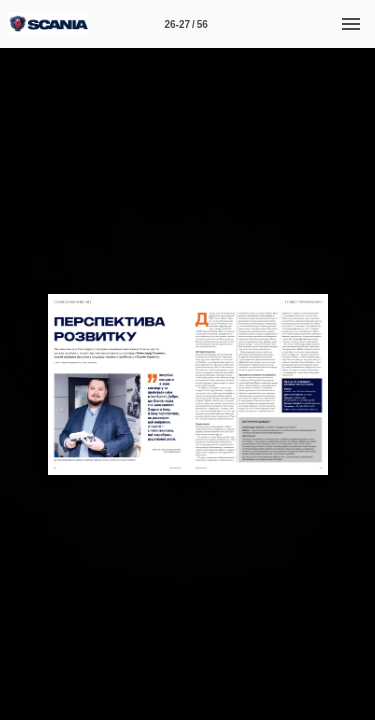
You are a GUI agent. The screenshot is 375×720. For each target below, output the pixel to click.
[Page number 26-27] (186, 24)
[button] (24, 384)
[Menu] (351, 24)
